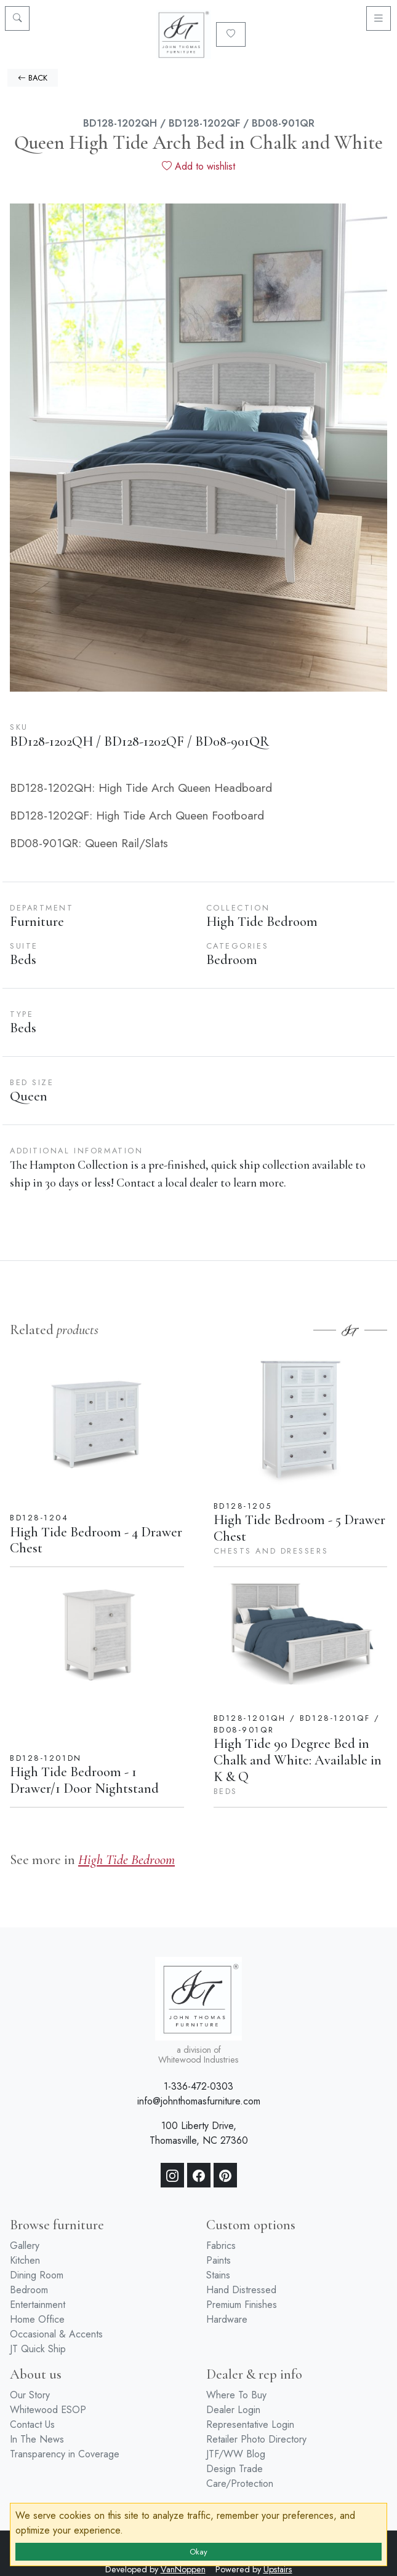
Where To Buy (236, 2395)
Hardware (226, 2319)
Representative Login (250, 2424)
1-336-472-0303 (198, 2086)
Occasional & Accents (56, 2334)
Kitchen (25, 2260)
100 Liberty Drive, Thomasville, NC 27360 (199, 2133)
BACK (32, 78)
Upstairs (277, 2569)
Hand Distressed (241, 2290)
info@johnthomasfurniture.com (198, 2101)
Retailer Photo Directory (256, 2439)
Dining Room (36, 2275)
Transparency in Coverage (64, 2454)
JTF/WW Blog (235, 2454)
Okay (198, 2552)
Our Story (30, 2395)
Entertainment (37, 2304)
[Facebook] (199, 2175)
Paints (218, 2260)
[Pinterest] (225, 2175)
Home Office (37, 2319)
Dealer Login (233, 2410)
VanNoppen (183, 2569)
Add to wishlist (198, 166)
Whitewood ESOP (48, 2410)
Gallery (24, 2245)
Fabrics (221, 2245)
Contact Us (32, 2424)
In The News (37, 2439)
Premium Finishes (241, 2304)
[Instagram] (172, 2175)
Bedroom (29, 2290)
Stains (218, 2275)
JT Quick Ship (38, 2349)
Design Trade (234, 2469)
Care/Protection (239, 2483)
